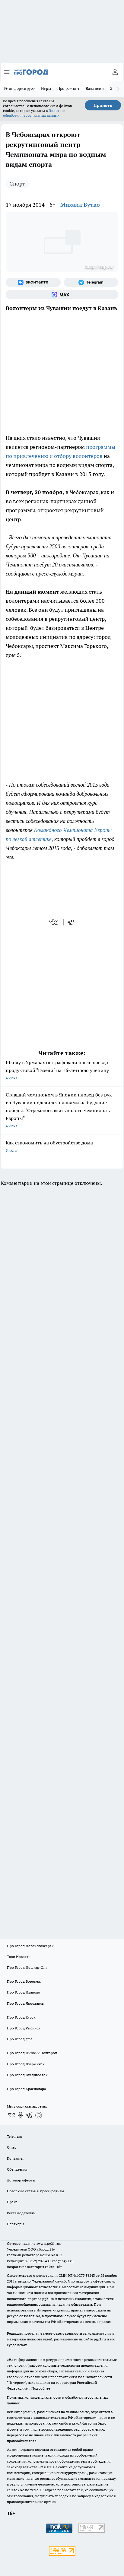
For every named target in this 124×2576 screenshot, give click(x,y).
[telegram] (73, 922)
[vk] (54, 922)
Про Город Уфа (19, 2039)
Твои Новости (18, 1956)
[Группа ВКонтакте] (33, 282)
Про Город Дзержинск (25, 2064)
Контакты (15, 2158)
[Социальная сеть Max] (62, 294)
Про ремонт (68, 88)
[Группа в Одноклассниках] (20, 2115)
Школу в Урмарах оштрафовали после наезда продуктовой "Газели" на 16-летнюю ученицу (62, 1070)
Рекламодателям (21, 2213)
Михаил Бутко (80, 204)
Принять (103, 105)
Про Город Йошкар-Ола (27, 1967)
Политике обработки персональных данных (34, 113)
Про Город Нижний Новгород (32, 2053)
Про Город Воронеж (24, 1981)
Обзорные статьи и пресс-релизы (35, 2191)
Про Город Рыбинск (23, 2028)
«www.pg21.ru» (48, 2243)
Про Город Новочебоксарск (30, 1945)
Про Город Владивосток (27, 2075)
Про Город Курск (21, 2017)
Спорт (17, 183)
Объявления (17, 2169)
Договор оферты (21, 2180)
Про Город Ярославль (25, 2003)
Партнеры (15, 2224)
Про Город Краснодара (26, 2088)
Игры (46, 88)
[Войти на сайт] (115, 72)
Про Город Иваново (23, 1992)
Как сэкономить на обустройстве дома (62, 1147)
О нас (11, 2147)
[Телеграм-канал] (91, 282)
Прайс (12, 2202)
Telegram (14, 2136)
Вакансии (95, 88)
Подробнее (40, 2388)
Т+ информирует (19, 88)
